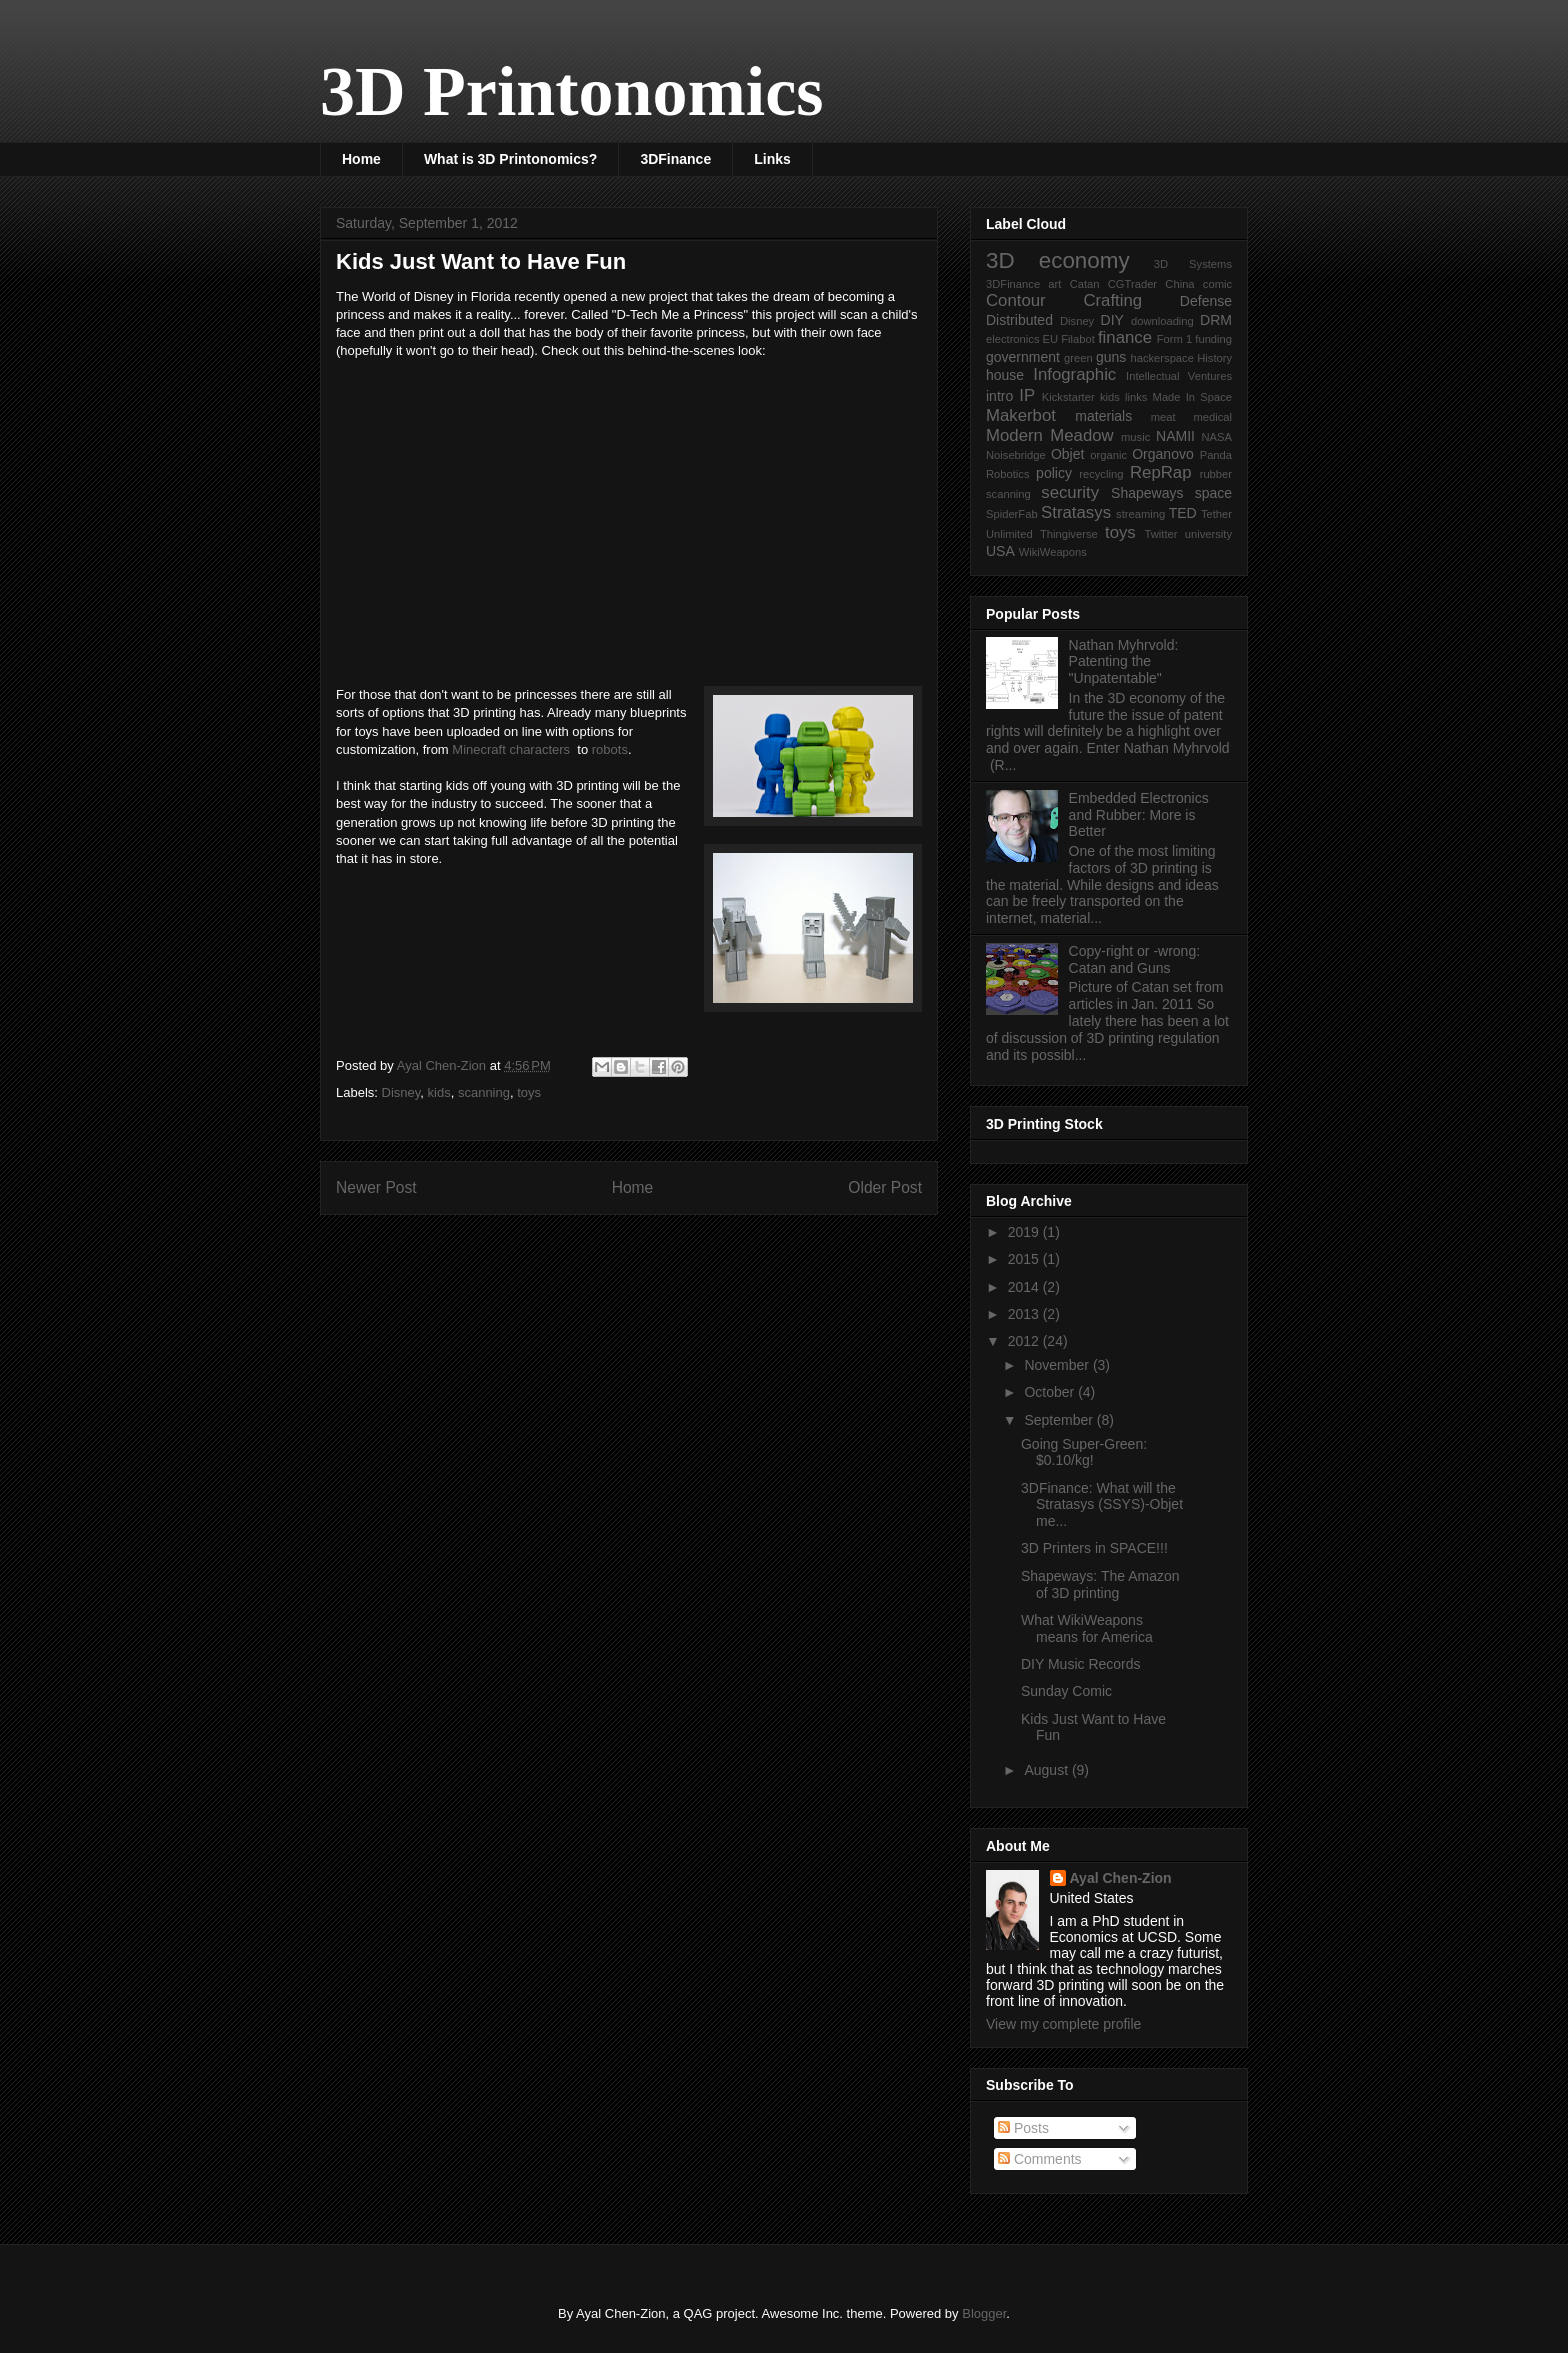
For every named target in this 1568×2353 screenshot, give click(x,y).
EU (1051, 339)
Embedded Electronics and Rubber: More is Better (1139, 815)
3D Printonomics (572, 91)
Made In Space (1192, 397)
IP (1027, 395)
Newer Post (376, 1187)
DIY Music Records (1081, 1664)
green (1078, 358)
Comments (1040, 2159)
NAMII (1175, 436)
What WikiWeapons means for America (1087, 1628)
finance (1125, 337)
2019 (1025, 1232)
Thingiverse (1069, 534)
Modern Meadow (1050, 435)
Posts (1023, 2128)
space (1213, 493)
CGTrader (1132, 284)
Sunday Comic (1066, 1691)
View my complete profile (1063, 2024)
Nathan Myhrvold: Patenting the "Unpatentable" (1124, 662)
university (1208, 534)
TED (1183, 513)
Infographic (1074, 374)
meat (1163, 417)
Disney (401, 1092)
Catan (1085, 284)
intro (999, 396)
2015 (1025, 1259)
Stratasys (1076, 512)
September (1060, 1420)
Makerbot (1021, 415)
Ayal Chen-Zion (1121, 1878)
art (1054, 284)
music (1135, 437)
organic (1108, 455)
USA (1000, 551)
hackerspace (1161, 358)
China (1179, 284)
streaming (1140, 514)
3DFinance (675, 159)
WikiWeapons (1053, 552)
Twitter (1161, 534)
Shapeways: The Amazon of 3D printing (1100, 1584)
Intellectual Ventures (1179, 376)
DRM (1216, 320)
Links (772, 159)
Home (361, 159)
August (1047, 1770)
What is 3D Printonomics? (510, 159)
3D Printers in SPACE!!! (1094, 1548)
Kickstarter (1068, 397)
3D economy (1058, 260)
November (1058, 1365)
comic (1217, 284)
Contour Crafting (1064, 300)
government (1023, 357)
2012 (1025, 1341)
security (1070, 492)
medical (1212, 417)
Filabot (1078, 339)
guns (1111, 357)
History (1214, 358)
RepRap (1161, 472)
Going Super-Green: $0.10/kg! (1084, 1452)
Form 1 (1174, 339)
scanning (484, 1092)
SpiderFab (1012, 514)
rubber (1216, 474)
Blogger (984, 2313)
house (1005, 375)
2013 (1025, 1314)
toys (529, 1092)
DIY (1112, 320)
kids (439, 1092)
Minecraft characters (512, 749)
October (1051, 1392)
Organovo (1162, 454)
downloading (1162, 321)
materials (1103, 416)
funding (1213, 339)
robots (610, 749)
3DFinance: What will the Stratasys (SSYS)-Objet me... (1102, 1505)
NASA (1217, 437)
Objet (1067, 454)
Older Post (885, 1187)
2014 (1025, 1287)
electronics (1012, 339)
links (1136, 397)
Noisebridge (1016, 455)
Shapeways (1147, 493)
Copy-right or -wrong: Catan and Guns (1135, 959)
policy (1054, 473)
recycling (1101, 474)
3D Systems (1193, 264)
